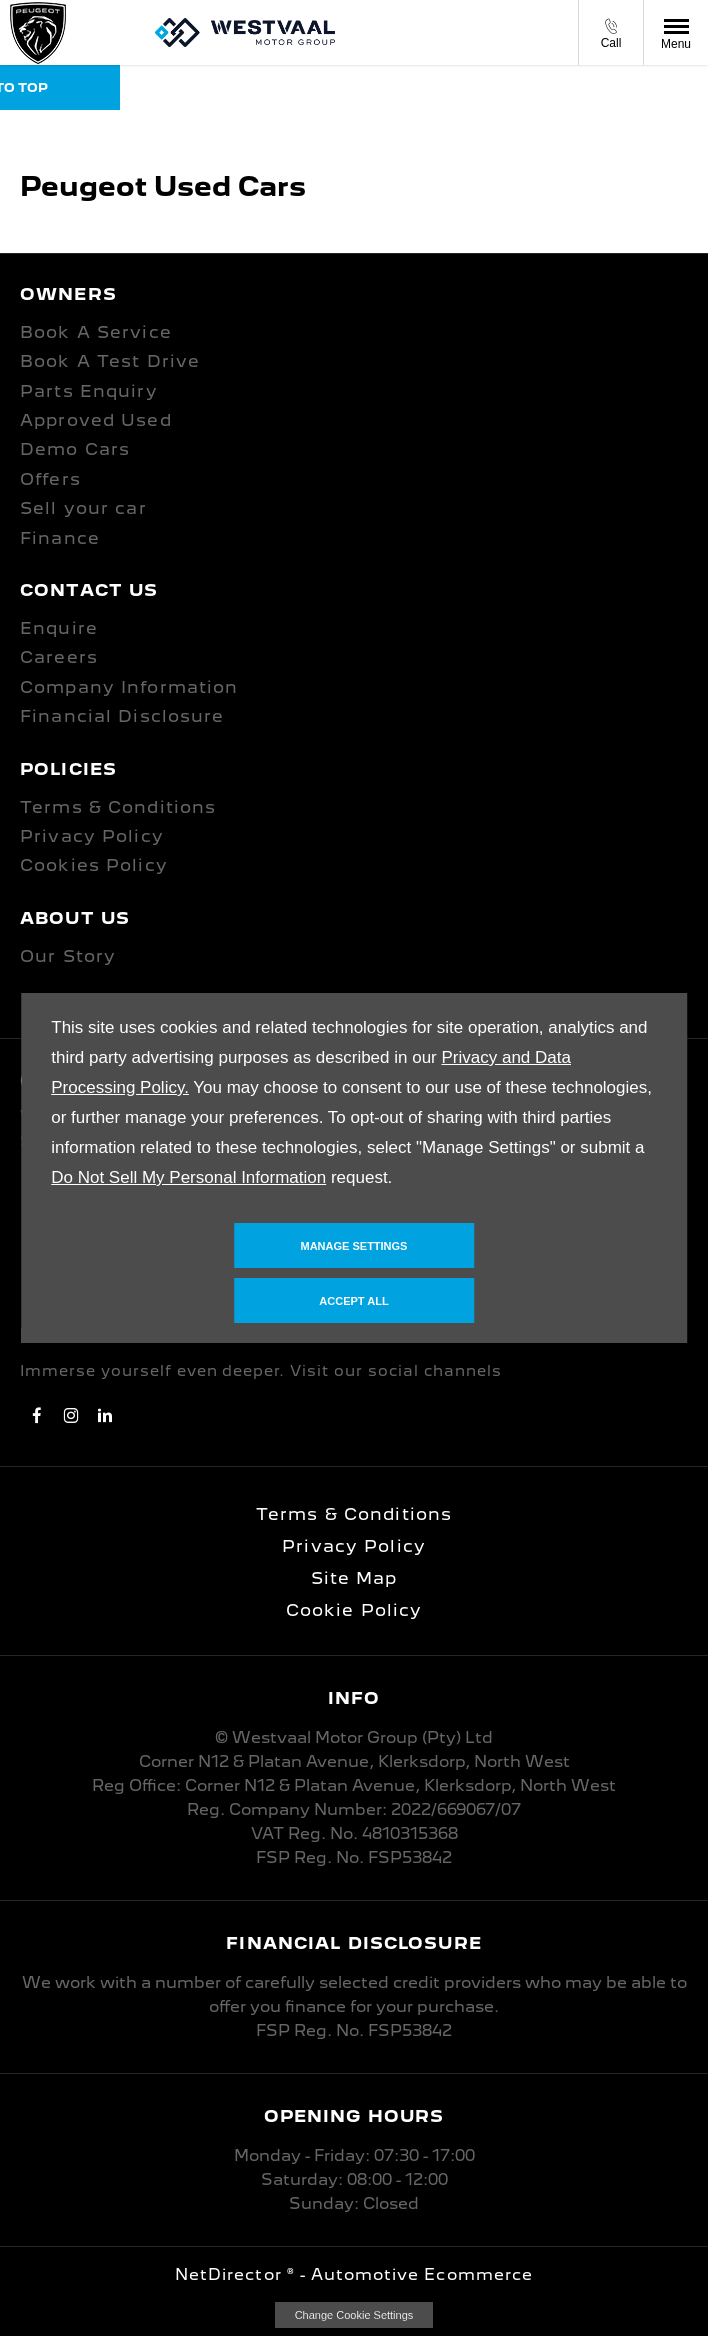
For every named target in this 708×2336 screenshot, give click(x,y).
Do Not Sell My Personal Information (188, 1177)
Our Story (68, 956)
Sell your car (83, 508)
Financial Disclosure (122, 716)
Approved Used (96, 420)
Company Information (129, 687)
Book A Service (96, 332)
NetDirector (231, 2274)
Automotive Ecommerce (422, 2274)
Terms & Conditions (118, 807)
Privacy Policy (92, 836)
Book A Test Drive (110, 361)
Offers (50, 479)
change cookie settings (354, 2315)
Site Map (354, 1578)
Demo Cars (75, 449)
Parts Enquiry (89, 391)
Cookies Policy (94, 865)
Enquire (59, 628)
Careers (59, 657)
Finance (60, 538)
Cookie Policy (354, 1610)
